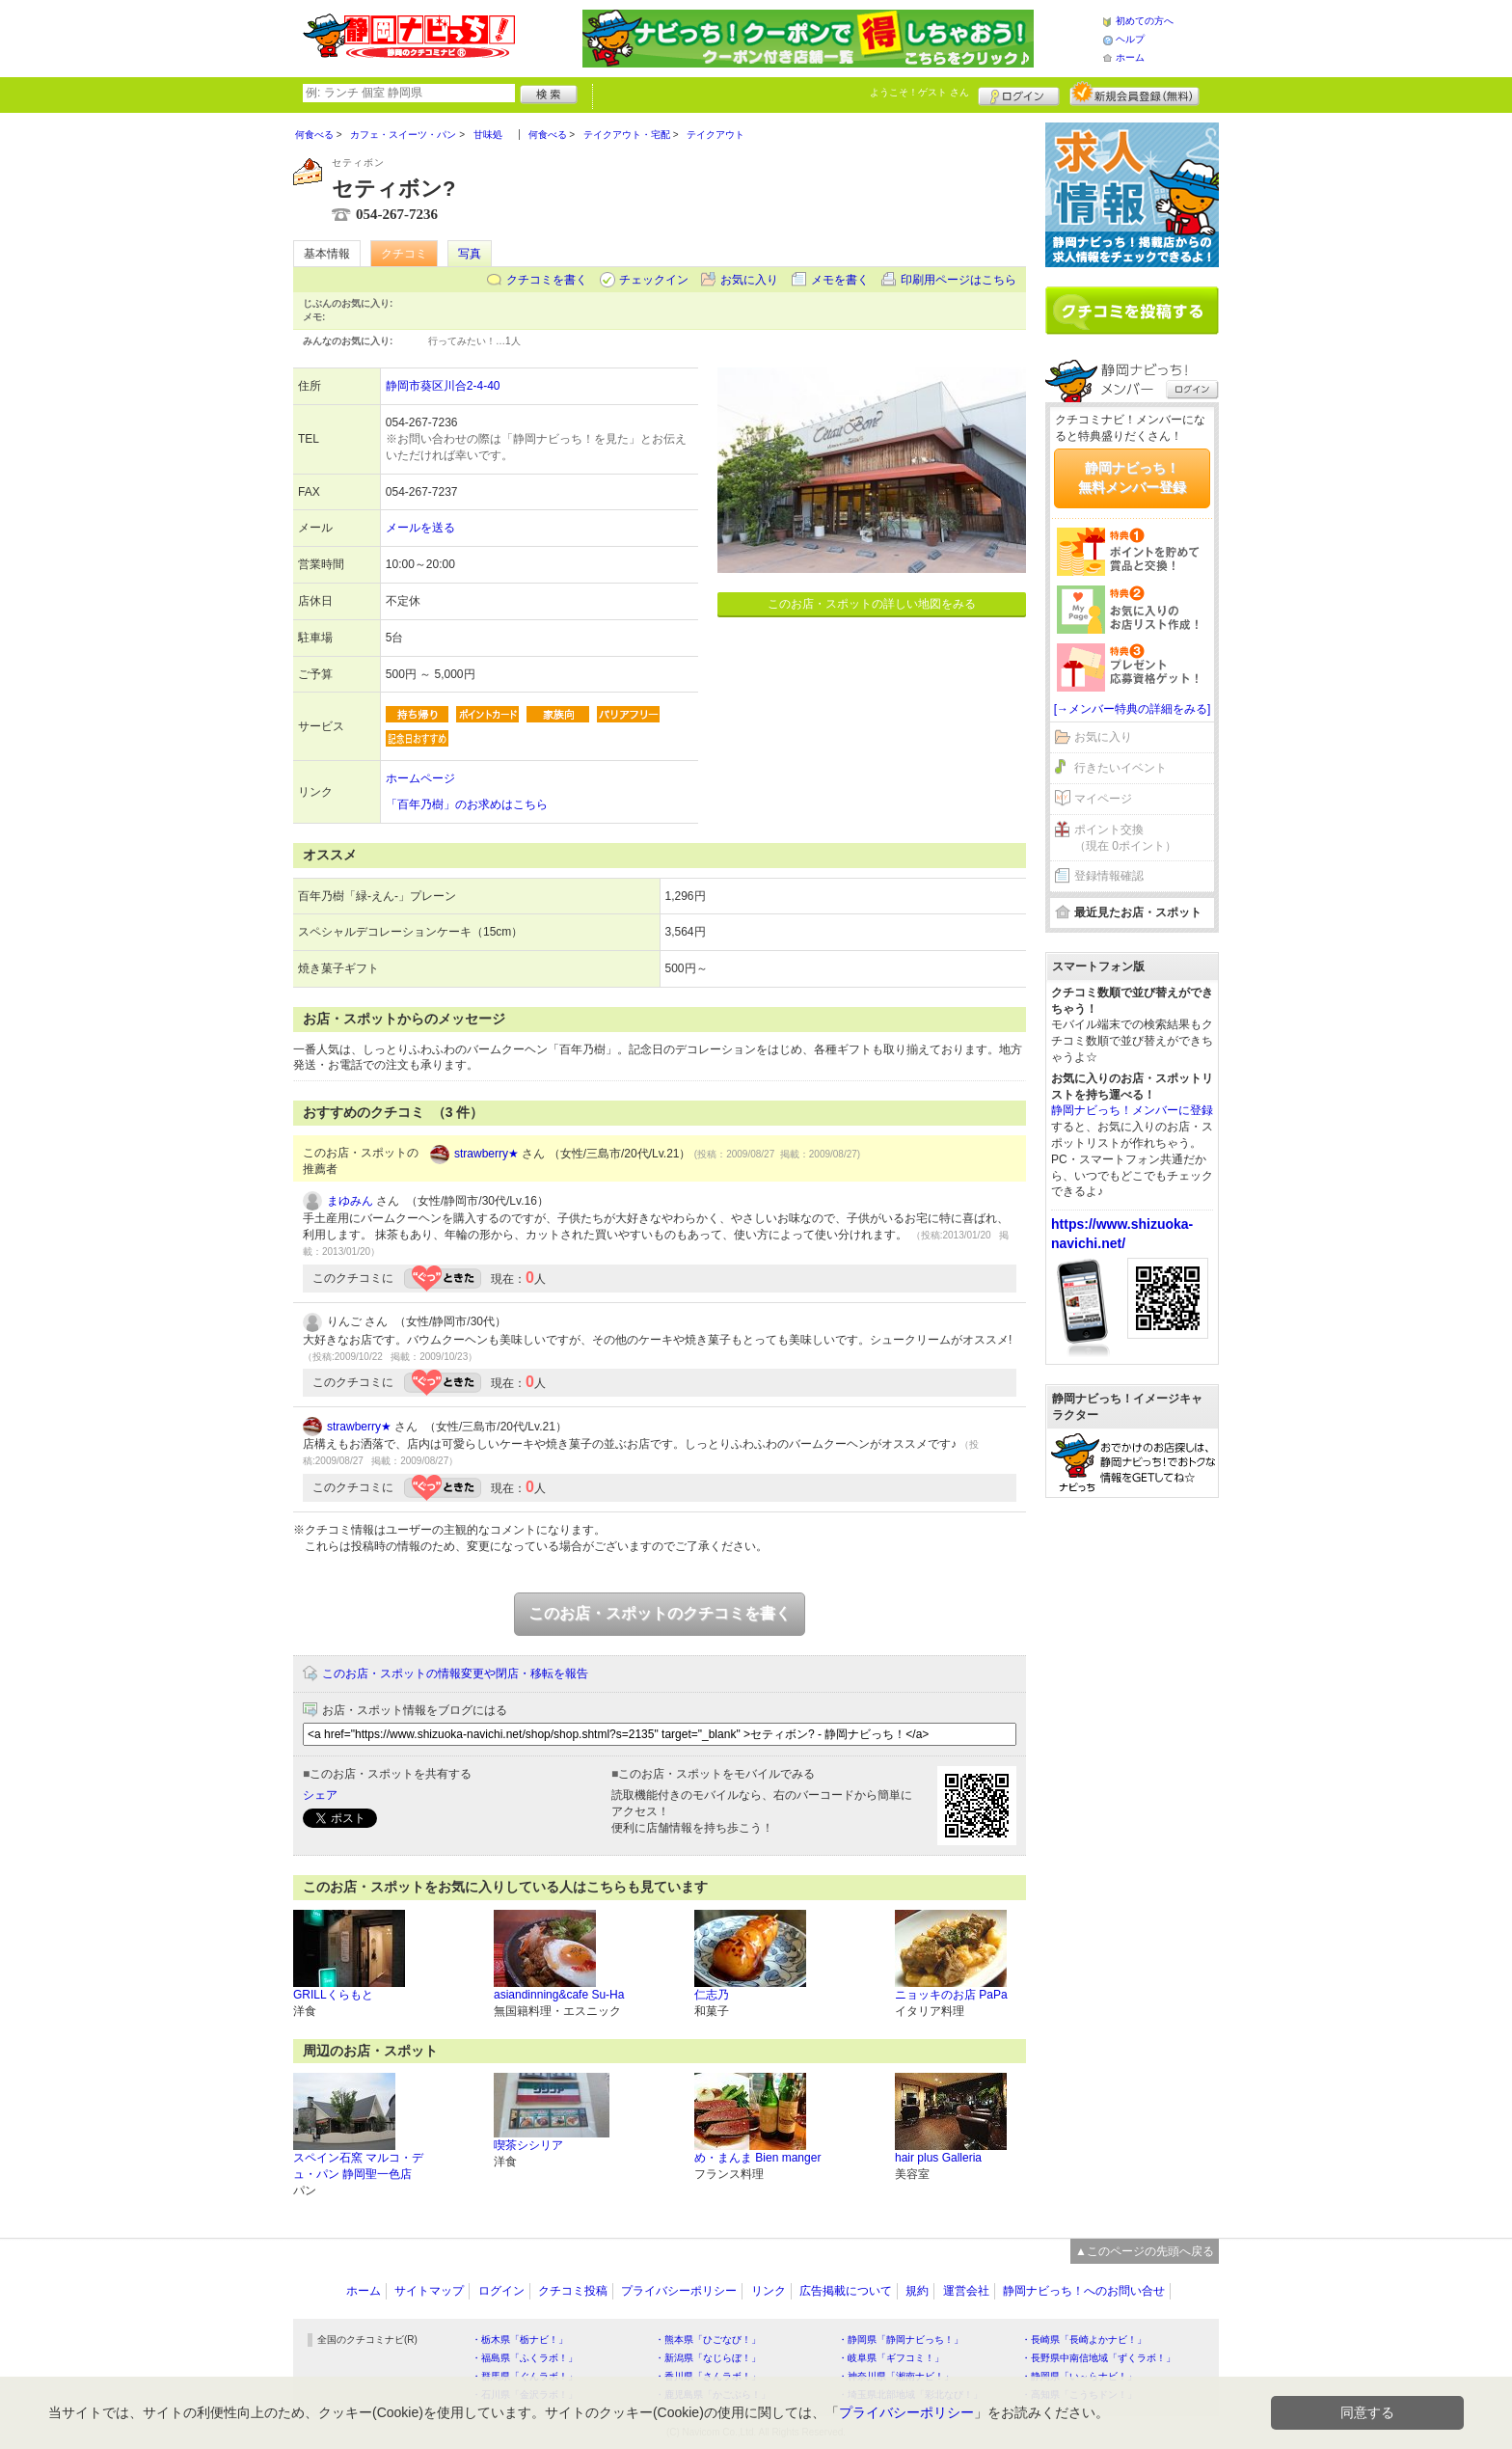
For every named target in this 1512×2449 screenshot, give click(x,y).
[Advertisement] (1132, 1806)
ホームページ (420, 778)
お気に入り (749, 279)
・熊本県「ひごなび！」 (708, 2339)
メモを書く (840, 279)
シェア (320, 1795)
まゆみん (350, 1201)
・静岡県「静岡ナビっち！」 (900, 2339)
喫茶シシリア (528, 2145)
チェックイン (653, 279)
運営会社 (966, 2291)
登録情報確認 (1109, 876)
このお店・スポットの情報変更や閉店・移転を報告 (455, 1673)
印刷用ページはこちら (958, 279)
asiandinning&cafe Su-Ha (559, 1994)
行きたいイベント (1120, 768)
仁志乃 (711, 1994)
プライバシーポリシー (679, 2291)
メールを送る (420, 527)
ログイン (1019, 93)
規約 (917, 2291)
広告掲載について (845, 2291)
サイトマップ (429, 2291)
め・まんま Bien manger (757, 2157)
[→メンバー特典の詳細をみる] (1132, 709)
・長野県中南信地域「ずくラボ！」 (1098, 2358)
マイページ (1103, 798)
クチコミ (404, 253)
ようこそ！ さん (919, 92)
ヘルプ (1130, 39)
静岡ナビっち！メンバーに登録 (1132, 1110)
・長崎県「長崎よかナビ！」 (1084, 2339)
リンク (768, 2291)
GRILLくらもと (333, 1994)
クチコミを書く (546, 279)
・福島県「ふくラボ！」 (525, 2358)
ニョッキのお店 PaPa (951, 1994)
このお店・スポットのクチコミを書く (659, 1613)
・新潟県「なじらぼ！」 (708, 2358)
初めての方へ (1145, 20)
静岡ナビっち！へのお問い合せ (1084, 2291)
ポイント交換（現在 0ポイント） (1125, 838)
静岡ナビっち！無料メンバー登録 (1132, 477)
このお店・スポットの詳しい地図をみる (872, 604)
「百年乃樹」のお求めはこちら (467, 804)
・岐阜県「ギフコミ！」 (891, 2358)
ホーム (1130, 57)
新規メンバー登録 (1134, 93)
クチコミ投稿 (573, 2291)
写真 (469, 253)
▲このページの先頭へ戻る (1144, 2251)
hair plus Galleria (938, 2157)
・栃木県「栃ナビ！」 (520, 2339)
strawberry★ (486, 1153)
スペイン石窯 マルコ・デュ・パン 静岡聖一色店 (358, 2166)
